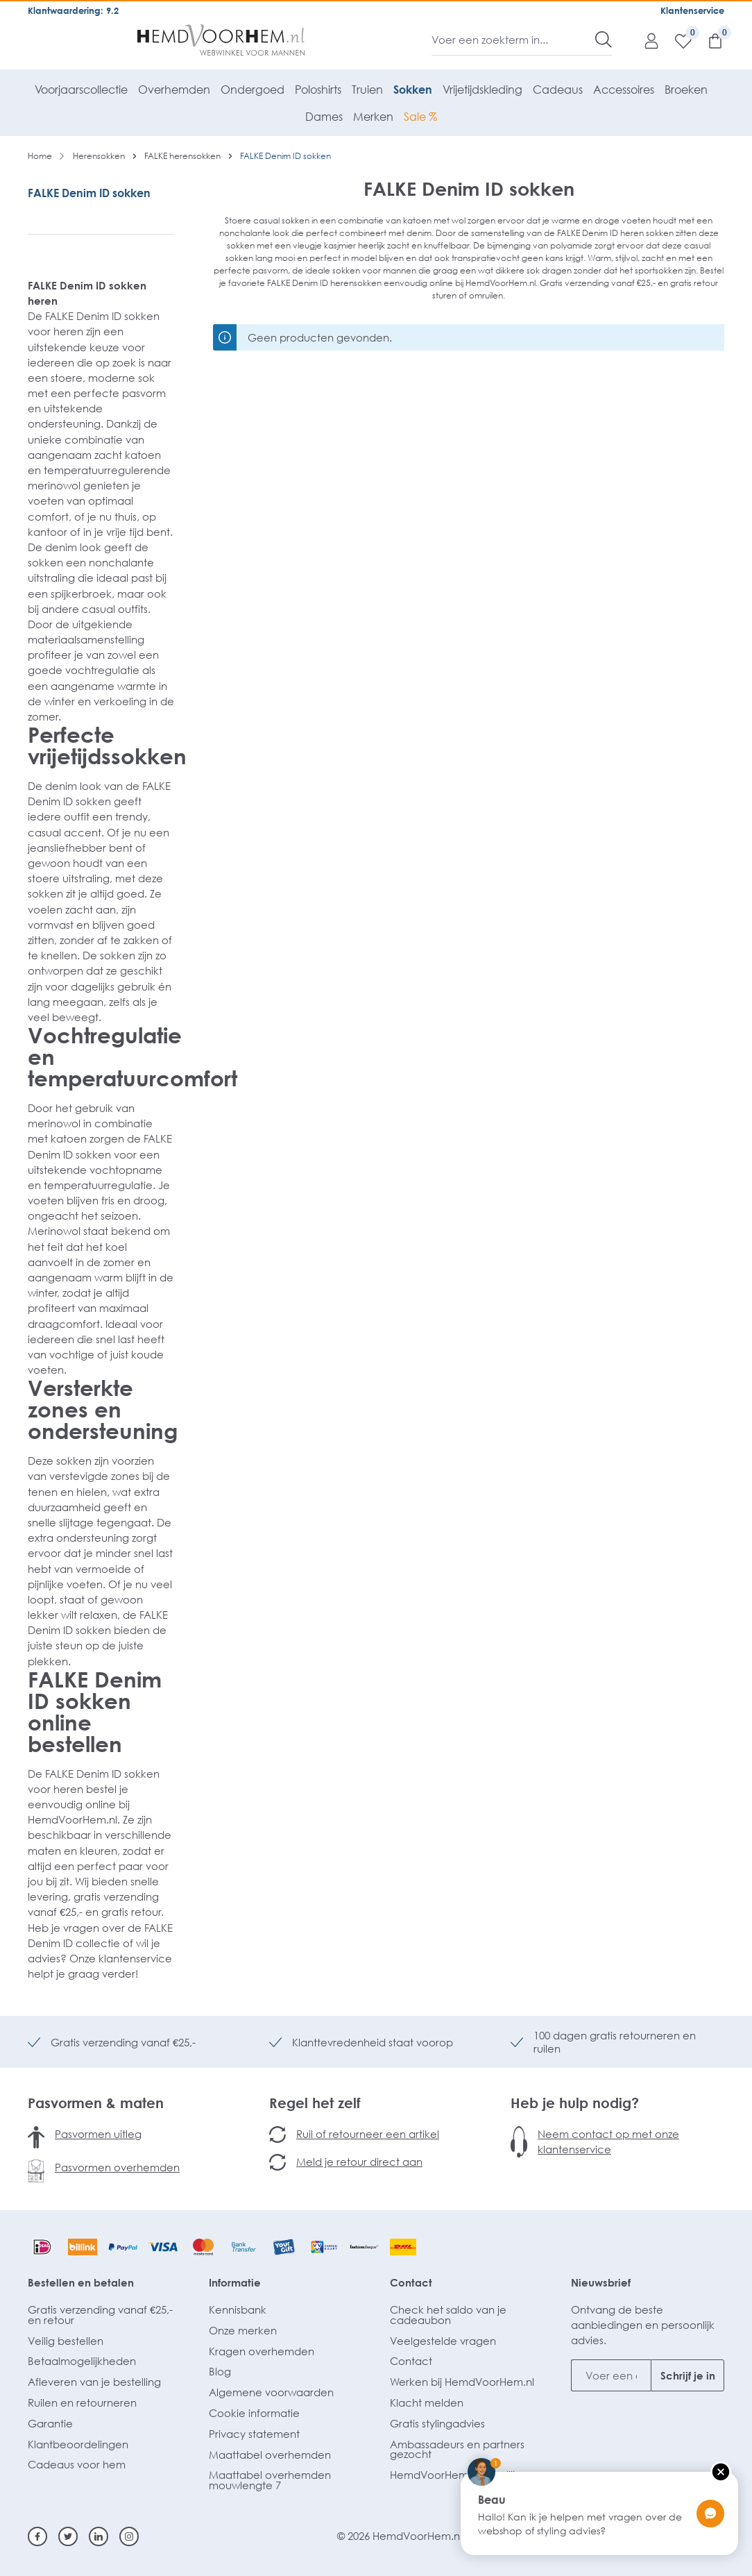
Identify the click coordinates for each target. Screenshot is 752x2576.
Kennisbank (237, 2309)
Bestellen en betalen (81, 2282)
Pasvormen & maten (96, 2102)
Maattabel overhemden (270, 2454)
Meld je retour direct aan (359, 2161)
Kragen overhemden (261, 2351)
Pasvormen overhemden (117, 2167)
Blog (220, 2371)
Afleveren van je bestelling (94, 2381)
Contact (411, 2282)
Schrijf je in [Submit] (687, 2375)
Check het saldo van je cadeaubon (448, 2314)
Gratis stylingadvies (437, 2423)
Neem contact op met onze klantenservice (608, 2141)
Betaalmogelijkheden (82, 2361)
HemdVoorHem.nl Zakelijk (454, 2474)
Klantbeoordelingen (78, 2444)
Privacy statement (254, 2433)
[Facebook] (37, 2536)
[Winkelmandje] (708, 40)
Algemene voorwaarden (271, 2392)
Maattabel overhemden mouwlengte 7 (270, 2479)
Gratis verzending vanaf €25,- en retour (100, 2314)
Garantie (50, 2423)
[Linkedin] (98, 2536)
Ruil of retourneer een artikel (367, 2134)
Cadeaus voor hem (77, 2464)
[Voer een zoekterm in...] (513, 39)
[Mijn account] (644, 40)
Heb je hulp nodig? (575, 2102)
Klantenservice (692, 10)
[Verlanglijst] (676, 40)
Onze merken (243, 2330)
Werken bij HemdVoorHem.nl (462, 2381)
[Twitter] (68, 2536)
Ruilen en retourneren (82, 2402)
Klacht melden (426, 2402)
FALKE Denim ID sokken (89, 193)
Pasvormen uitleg (98, 2134)
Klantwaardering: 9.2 (73, 10)
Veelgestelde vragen (443, 2340)
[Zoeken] (603, 39)
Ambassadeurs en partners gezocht (457, 2449)
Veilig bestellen (65, 2340)
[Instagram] (129, 2536)
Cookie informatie (254, 2413)
